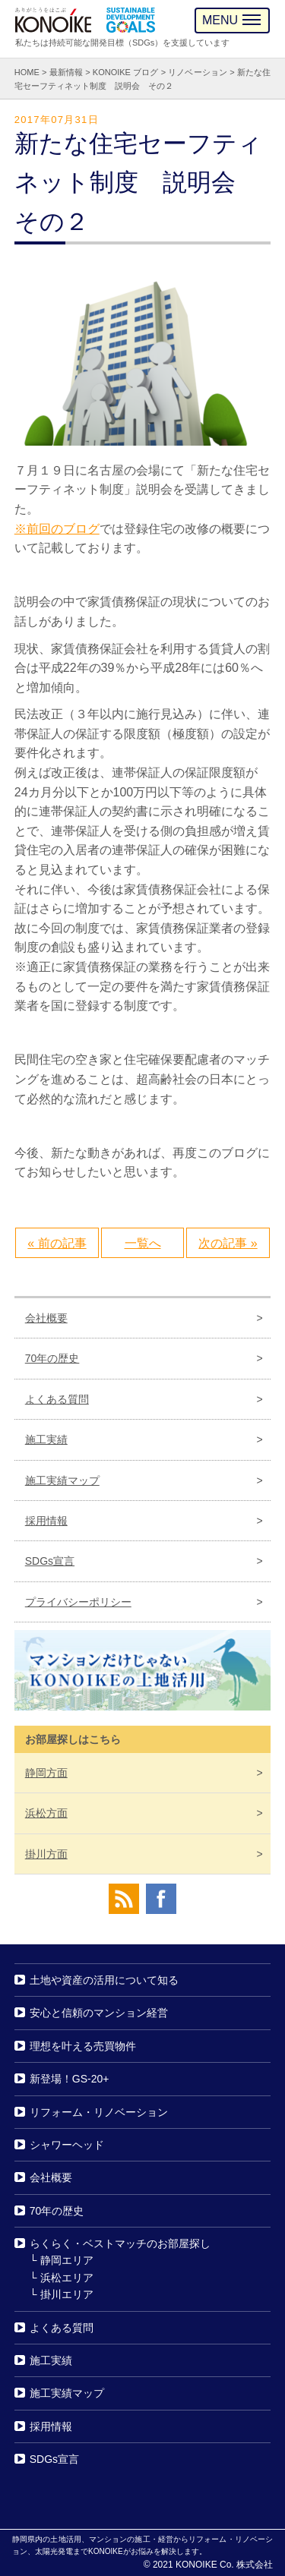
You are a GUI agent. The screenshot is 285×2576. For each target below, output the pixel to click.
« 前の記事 (56, 1243)
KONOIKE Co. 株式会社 (224, 2564)
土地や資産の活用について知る (104, 1980)
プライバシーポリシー (78, 1602)
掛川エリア (66, 2294)
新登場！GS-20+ (69, 2079)
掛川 (46, 1854)
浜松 (46, 1813)
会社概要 (46, 1318)
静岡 (46, 1773)
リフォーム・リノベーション (99, 2112)
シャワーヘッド (67, 2145)
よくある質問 (57, 1399)
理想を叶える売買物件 (83, 2046)
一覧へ (143, 1243)
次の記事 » (227, 1243)
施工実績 (46, 1439)
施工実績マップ (62, 1480)
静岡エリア (66, 2261)
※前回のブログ (57, 528)
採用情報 (46, 1521)
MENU (231, 20)
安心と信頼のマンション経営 (99, 2013)
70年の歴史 (52, 1358)
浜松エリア (66, 2278)
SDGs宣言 (49, 1561)
